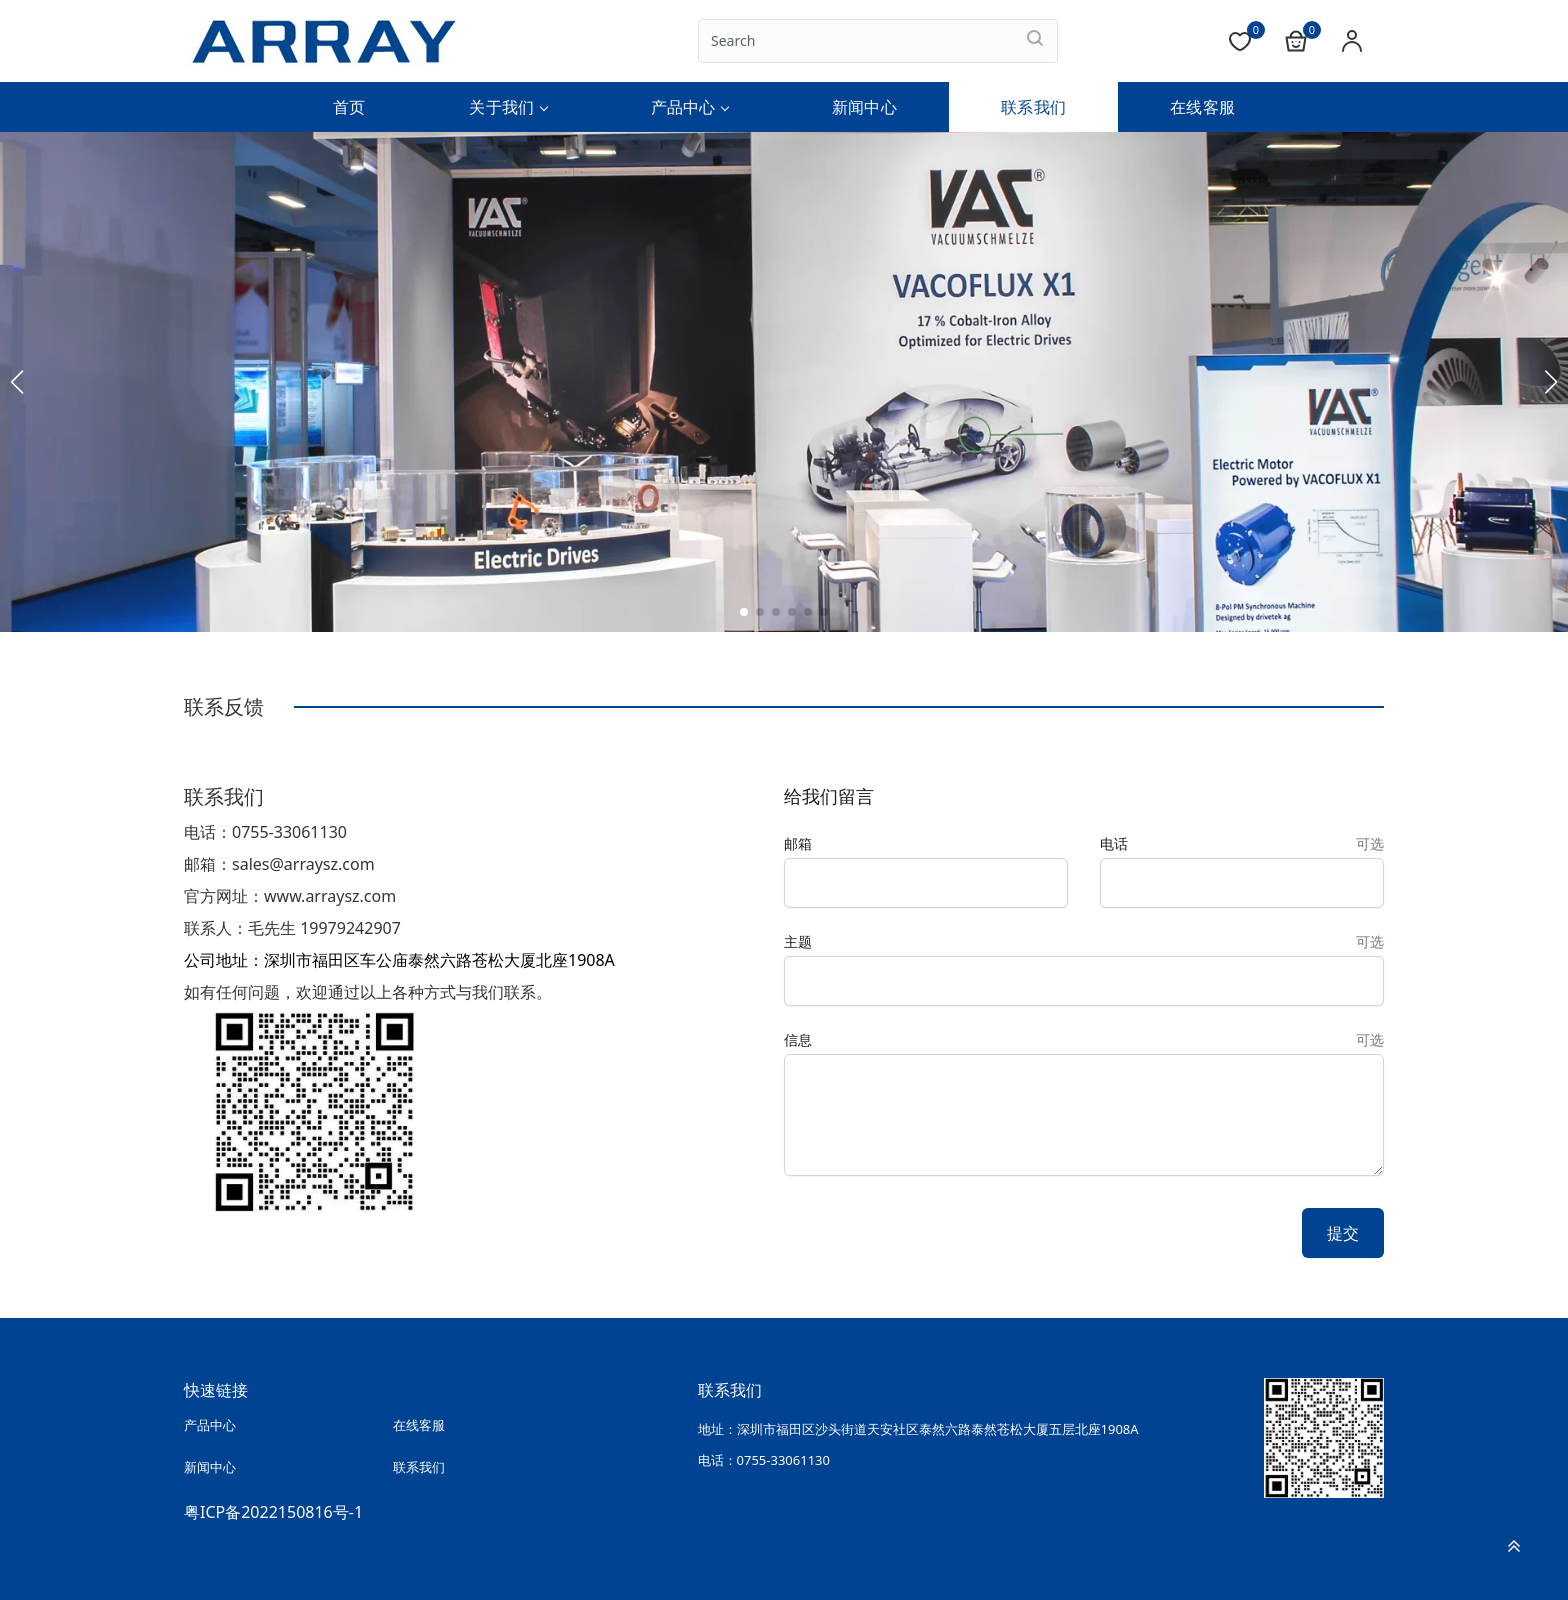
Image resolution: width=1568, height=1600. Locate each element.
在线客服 (1202, 107)
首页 (349, 107)
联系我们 (1033, 107)
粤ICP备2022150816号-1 (273, 1505)
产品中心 (689, 107)
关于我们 (507, 107)
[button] (744, 612)
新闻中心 (864, 107)
